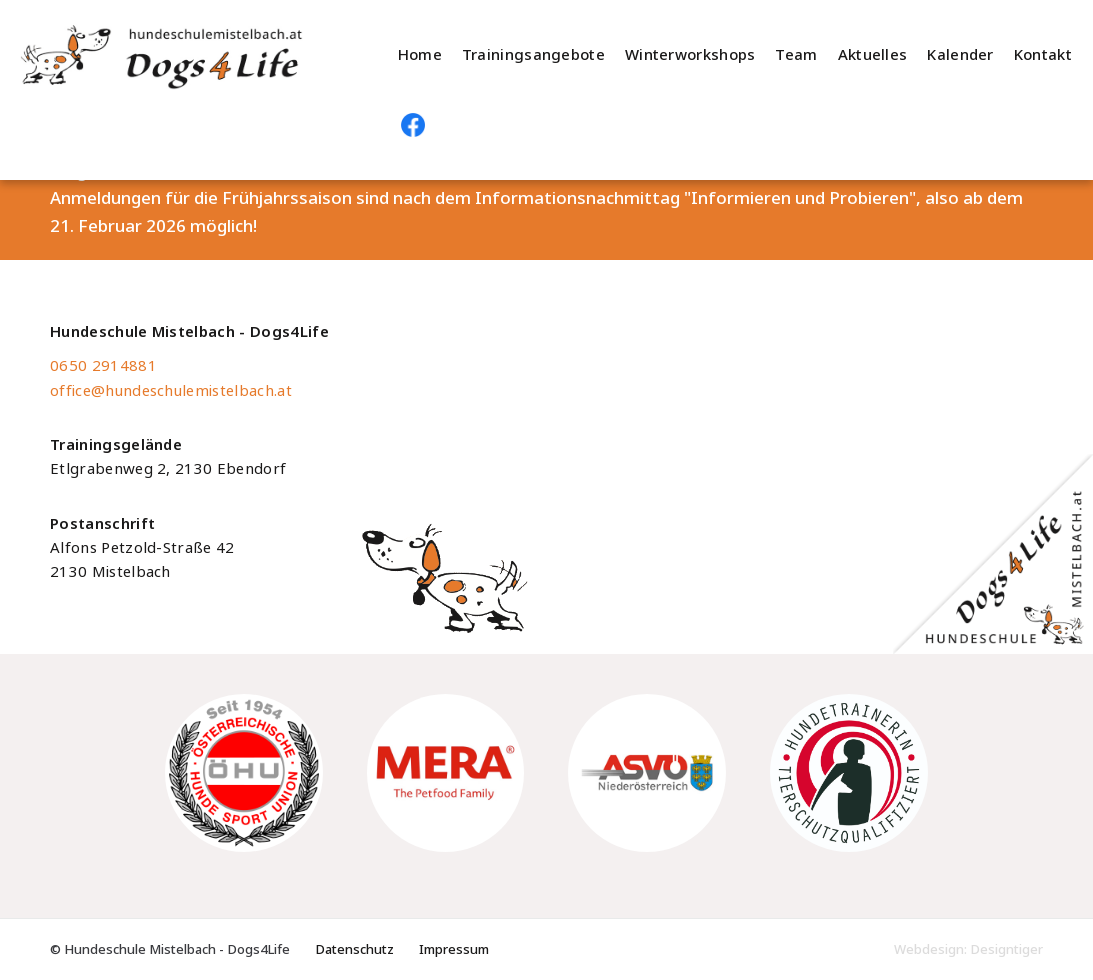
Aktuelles (873, 55)
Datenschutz (354, 949)
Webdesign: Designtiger (968, 949)
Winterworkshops (690, 55)
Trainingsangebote (533, 55)
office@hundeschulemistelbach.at (171, 391)
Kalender (960, 55)
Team (796, 55)
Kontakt (1043, 55)
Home (420, 55)
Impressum (454, 949)
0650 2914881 (103, 366)
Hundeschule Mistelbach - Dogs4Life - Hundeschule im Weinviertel (189, 55)
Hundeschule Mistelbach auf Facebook (413, 125)
